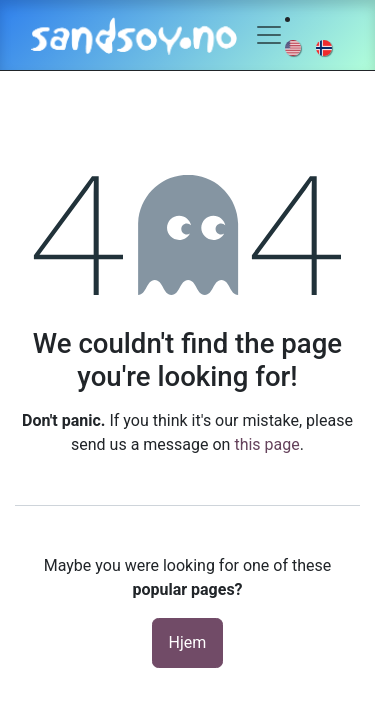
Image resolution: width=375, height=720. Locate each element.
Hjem (188, 642)
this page (266, 444)
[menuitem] (294, 47)
